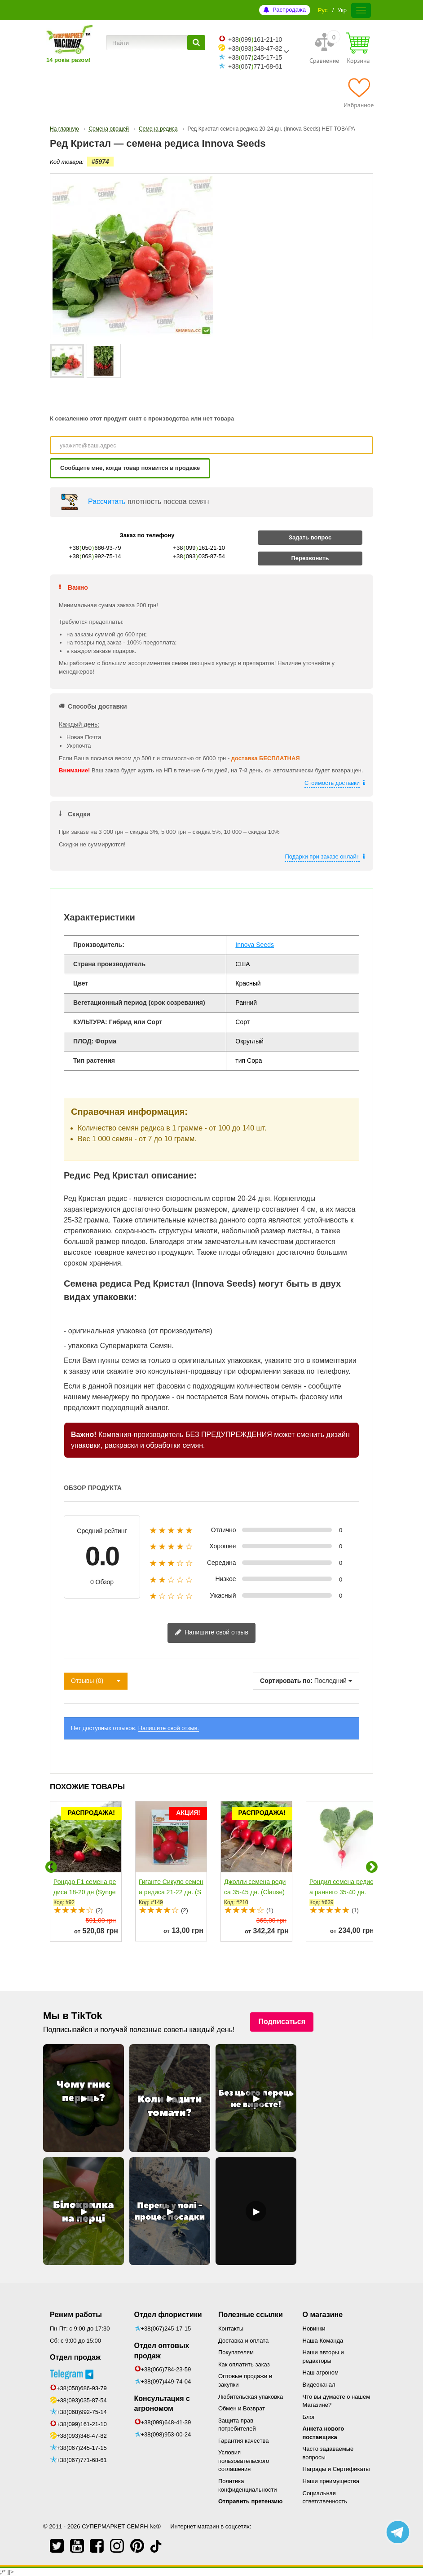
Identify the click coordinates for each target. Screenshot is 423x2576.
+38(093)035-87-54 (82, 2386)
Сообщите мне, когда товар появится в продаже (130, 467)
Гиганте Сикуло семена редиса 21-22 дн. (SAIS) (171, 1892)
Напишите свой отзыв (211, 1633)
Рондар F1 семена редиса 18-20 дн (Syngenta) (84, 1892)
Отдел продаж (75, 2357)
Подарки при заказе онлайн (322, 856)
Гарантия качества (243, 2440)
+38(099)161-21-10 (82, 2410)
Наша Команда (323, 2340)
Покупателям (236, 2352)
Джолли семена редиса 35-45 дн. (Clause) (255, 1887)
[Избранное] (359, 92)
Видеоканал (319, 2384)
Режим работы (76, 2314)
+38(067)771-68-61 (82, 2446)
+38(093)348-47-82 (82, 2422)
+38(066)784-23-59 (166, 2369)
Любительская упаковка (250, 2396)
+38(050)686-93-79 (82, 2374)
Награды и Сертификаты (336, 2469)
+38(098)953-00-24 (166, 2434)
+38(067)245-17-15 (82, 2434)
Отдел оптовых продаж (161, 2351)
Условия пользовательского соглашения (243, 2460)
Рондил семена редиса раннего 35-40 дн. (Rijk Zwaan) (341, 1892)
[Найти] (196, 42)
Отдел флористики (168, 2314)
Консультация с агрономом (162, 2404)
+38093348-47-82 (255, 48)
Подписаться (281, 2021)
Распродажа (289, 9)
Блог (309, 2417)
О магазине (323, 2314)
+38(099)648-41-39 (166, 2422)
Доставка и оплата (243, 2340)
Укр (342, 10)
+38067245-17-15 (255, 57)
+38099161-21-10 (255, 39)
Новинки (314, 2328)
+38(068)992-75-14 (82, 2398)
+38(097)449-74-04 (166, 2381)
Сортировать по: (286, 1680)
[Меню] (361, 10)
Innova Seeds (254, 944)
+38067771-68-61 (255, 66)
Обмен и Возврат (241, 2408)
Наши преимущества (331, 2481)
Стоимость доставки (332, 783)
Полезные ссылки (250, 2314)
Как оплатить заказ (244, 2364)
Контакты (230, 2328)
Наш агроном (321, 2372)
